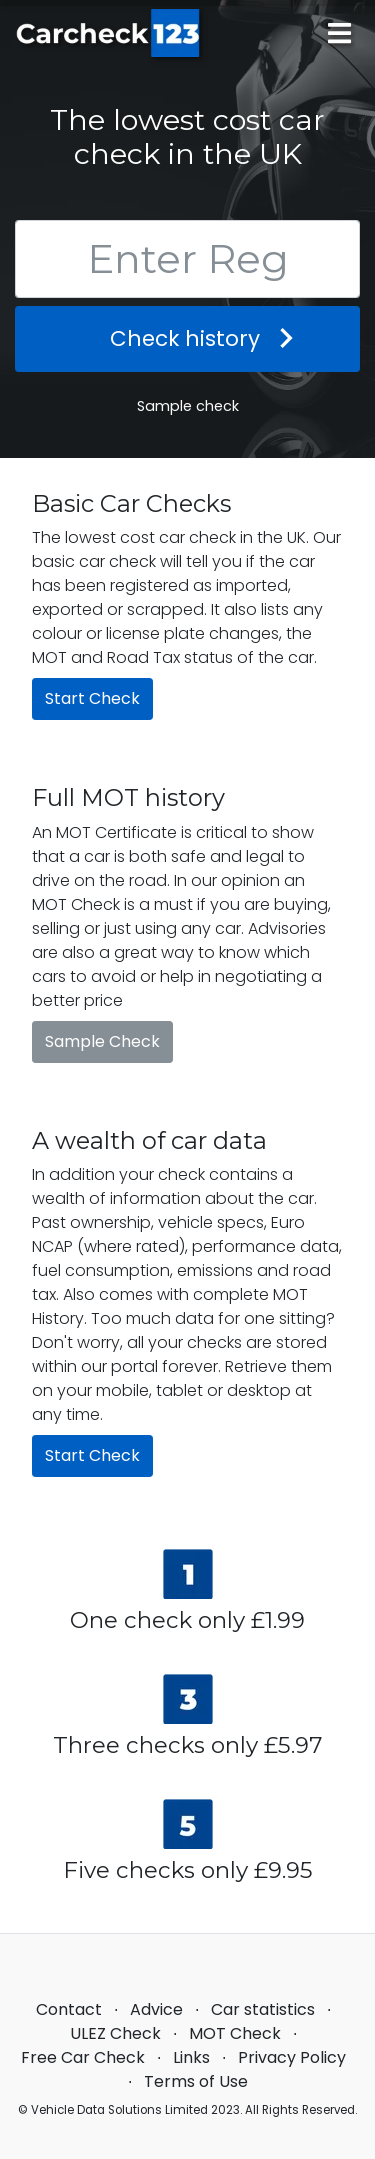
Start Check (92, 698)
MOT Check (235, 2033)
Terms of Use (196, 2081)
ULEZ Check (115, 2033)
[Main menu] (339, 33)
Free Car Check (83, 2057)
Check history (188, 338)
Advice (156, 2009)
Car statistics (263, 2009)
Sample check (188, 406)
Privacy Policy (292, 2057)
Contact (69, 2009)
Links (191, 2057)
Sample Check (102, 1041)
